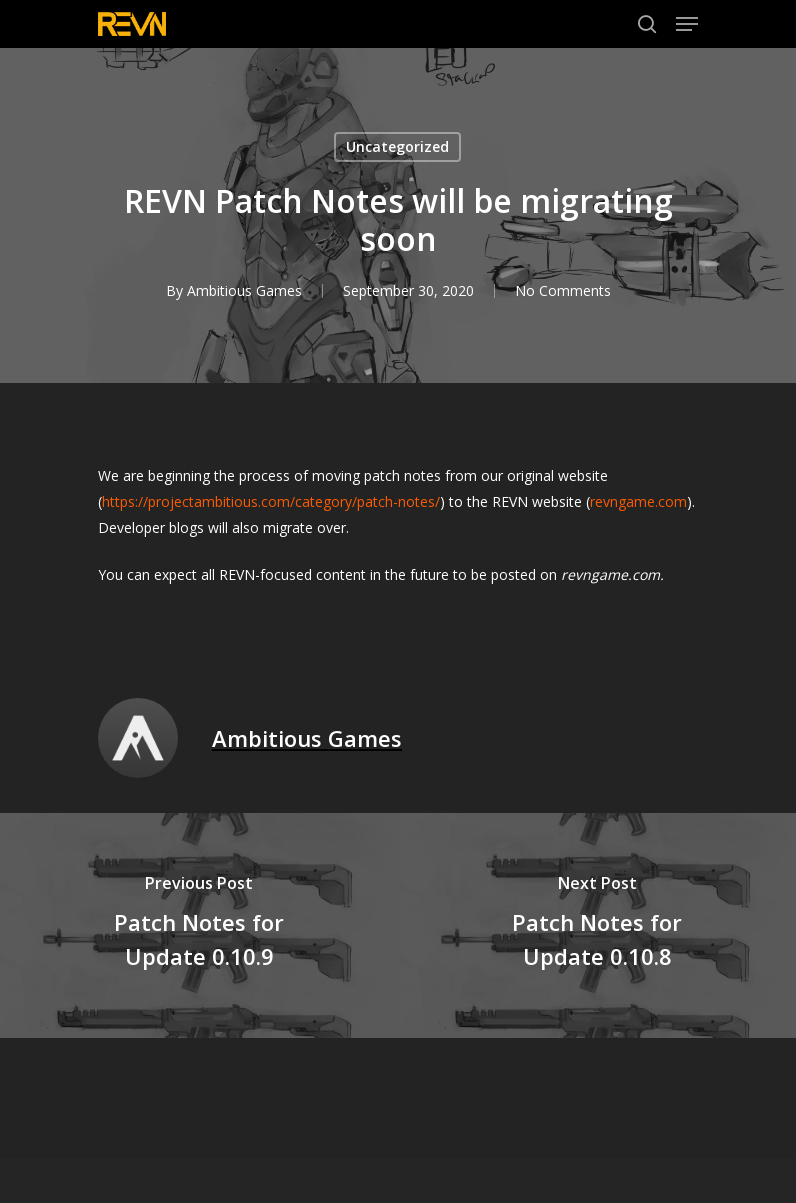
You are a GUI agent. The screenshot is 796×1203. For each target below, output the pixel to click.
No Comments (563, 290)
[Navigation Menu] (687, 24)
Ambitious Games (244, 290)
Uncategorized (397, 146)
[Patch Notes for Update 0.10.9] (199, 925)
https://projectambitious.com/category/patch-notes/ (271, 501)
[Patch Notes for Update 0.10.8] (597, 925)
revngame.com (638, 501)
